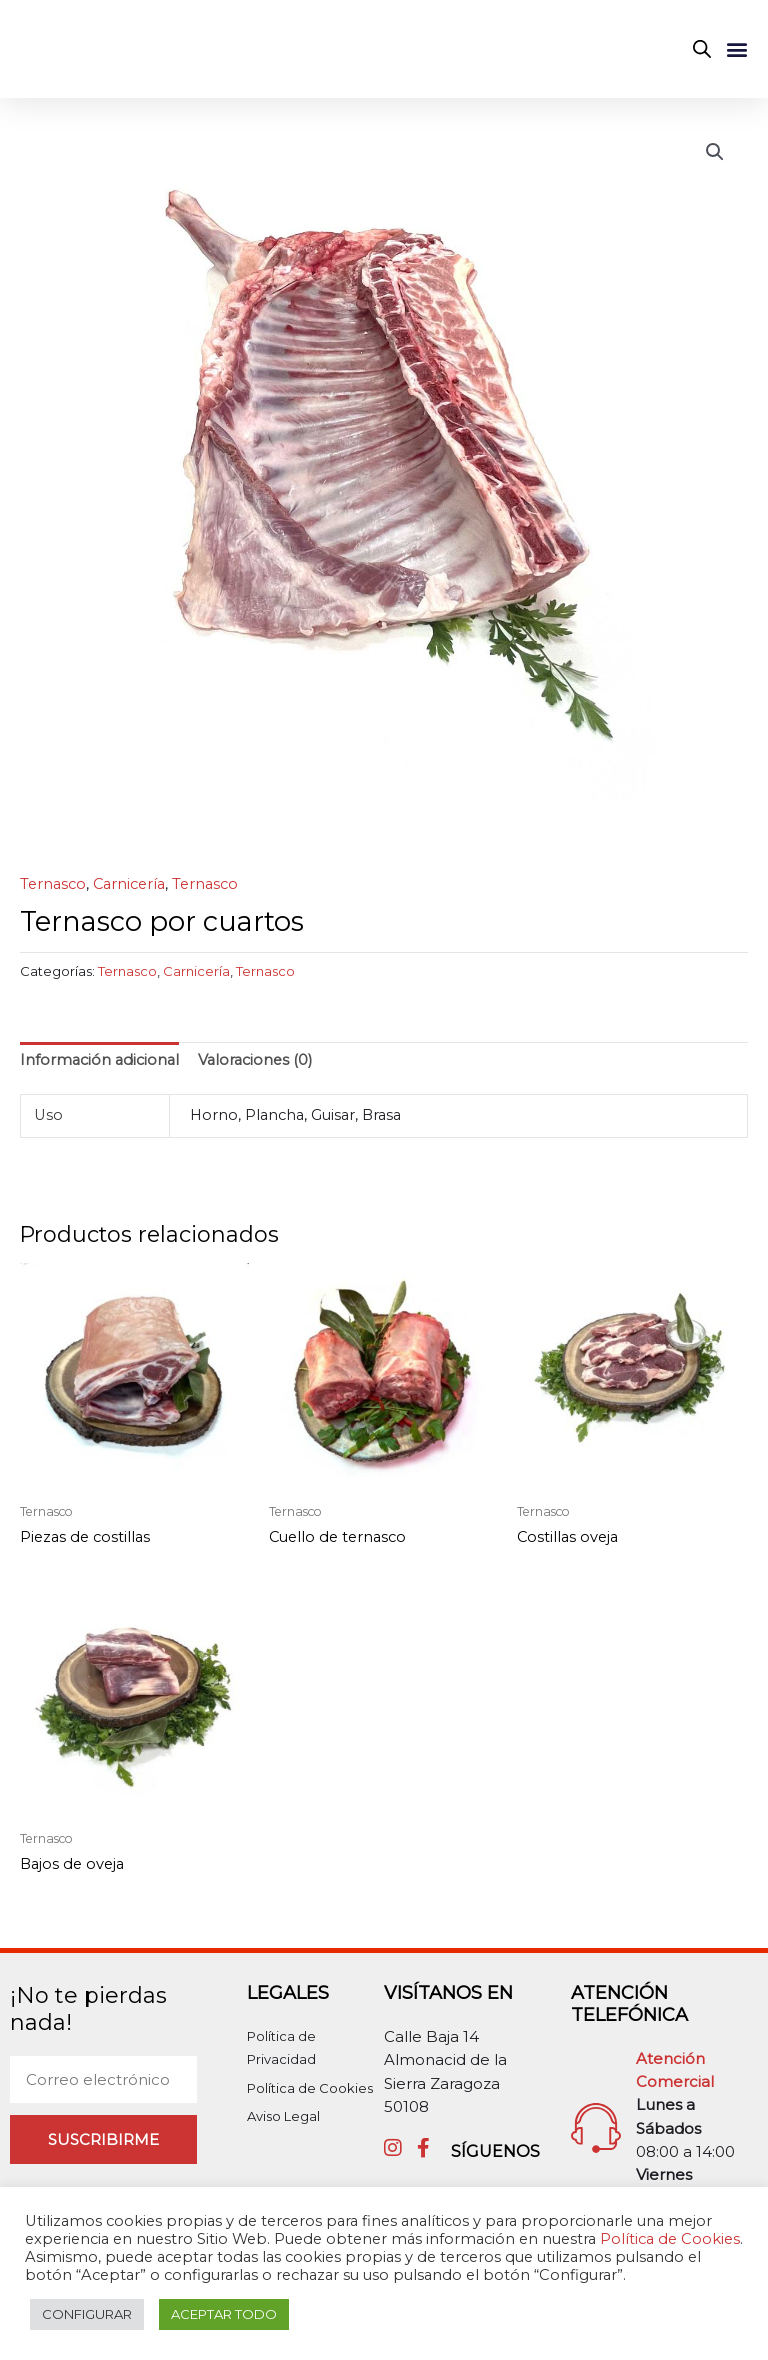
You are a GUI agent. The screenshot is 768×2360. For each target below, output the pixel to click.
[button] (736, 52)
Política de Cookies (670, 2239)
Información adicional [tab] (99, 1068)
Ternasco (53, 892)
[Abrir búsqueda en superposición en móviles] (702, 53)
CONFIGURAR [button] (87, 2314)
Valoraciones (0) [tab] (255, 1068)
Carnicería (129, 892)
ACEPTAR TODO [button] (224, 2314)
